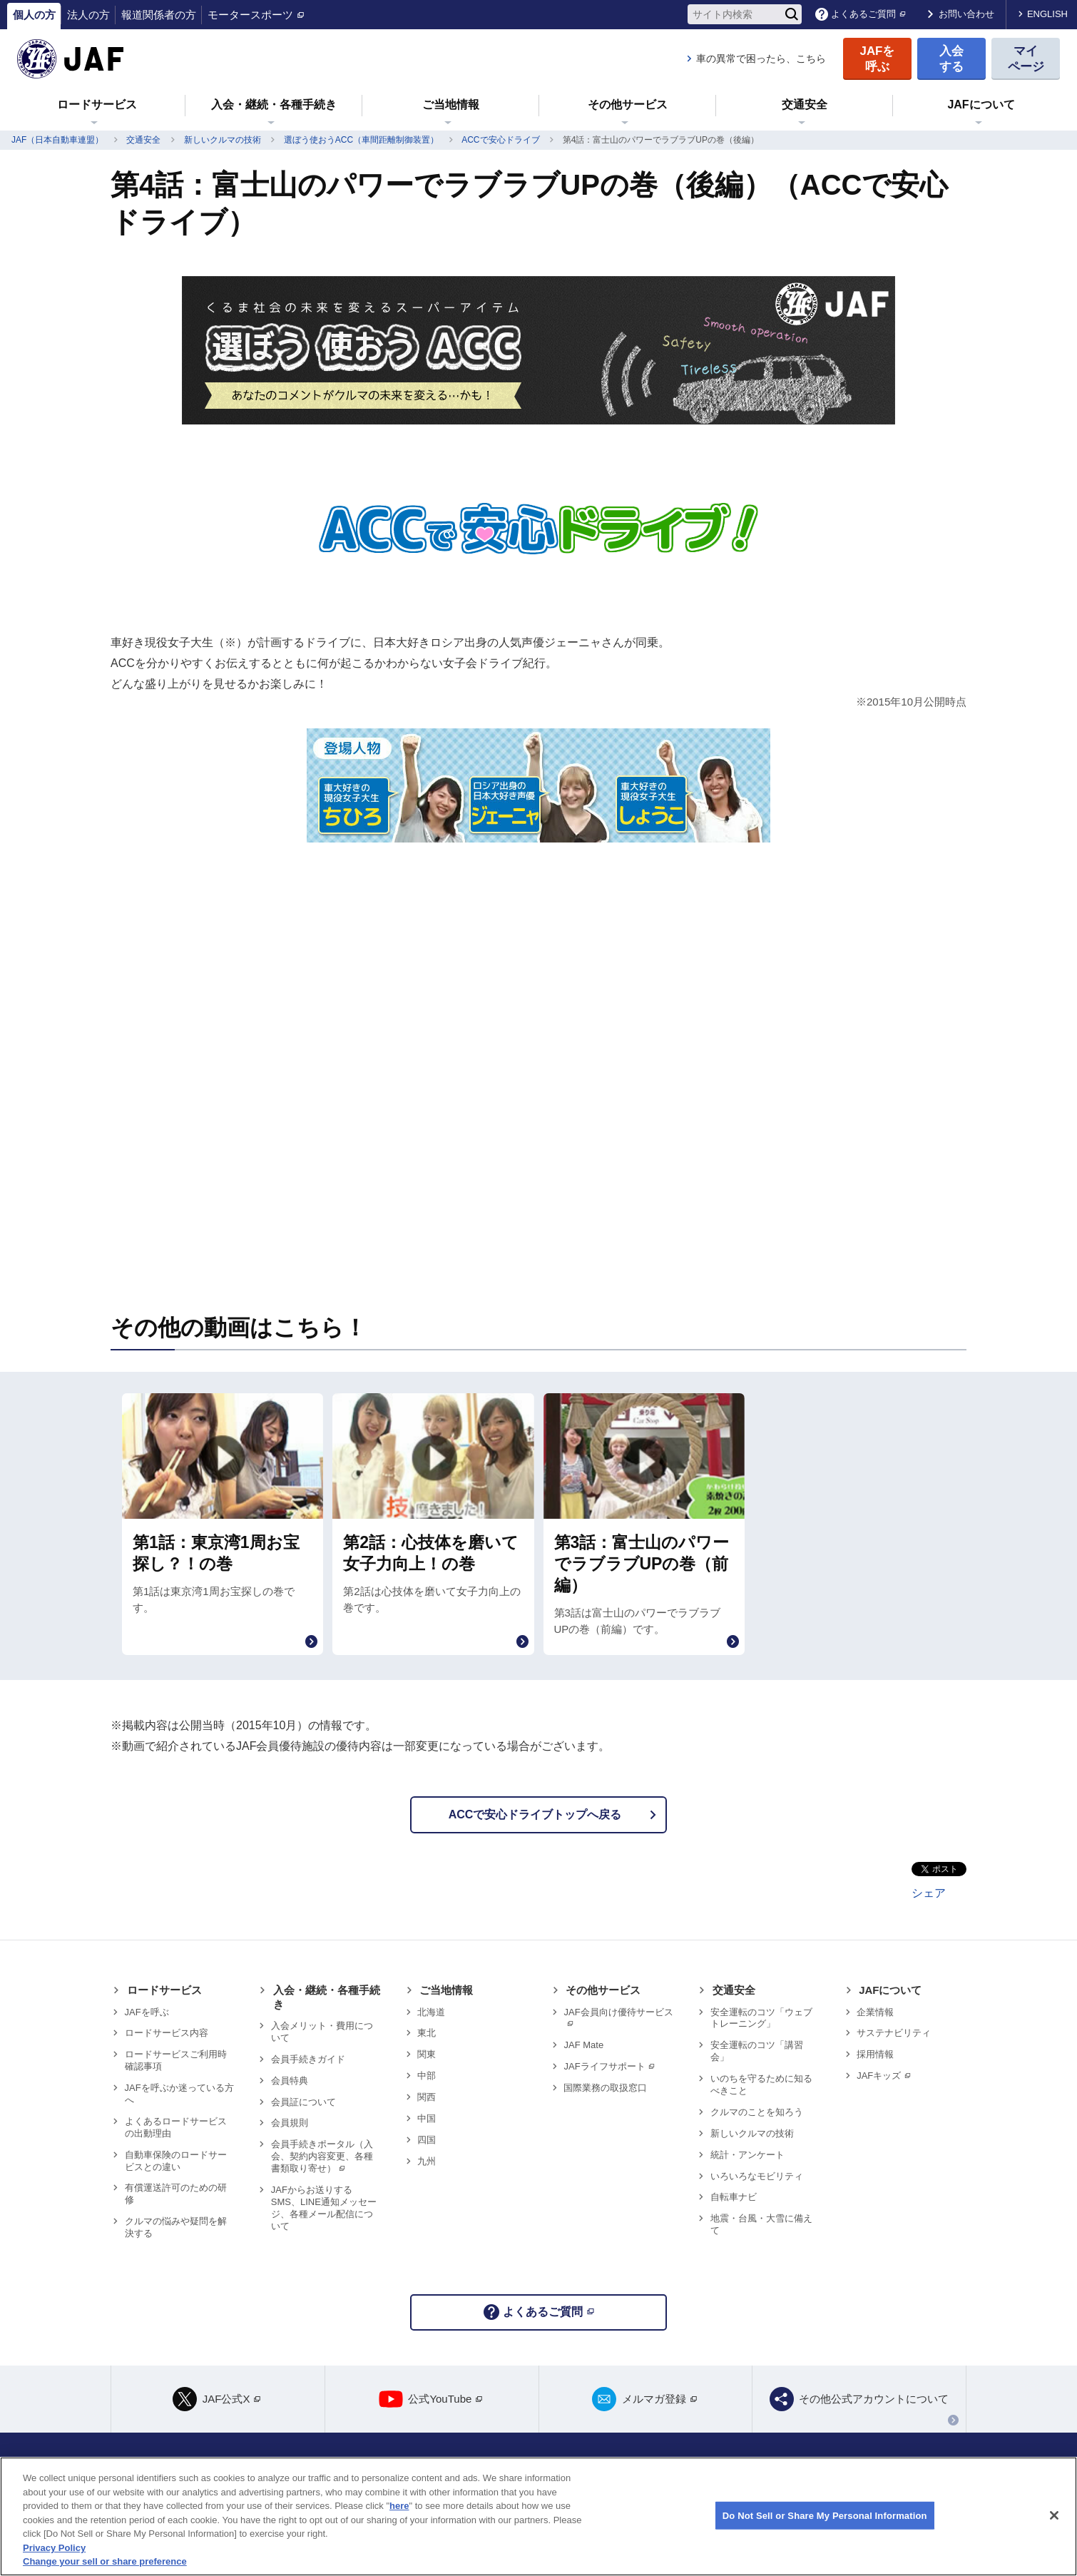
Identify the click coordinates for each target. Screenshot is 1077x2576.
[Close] (1054, 2515)
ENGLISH (1047, 14)
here (399, 2505)
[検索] (792, 14)
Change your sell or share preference (105, 2561)
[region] (538, 2516)
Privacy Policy (54, 2547)
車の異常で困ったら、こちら (761, 58)
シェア (929, 1893)
